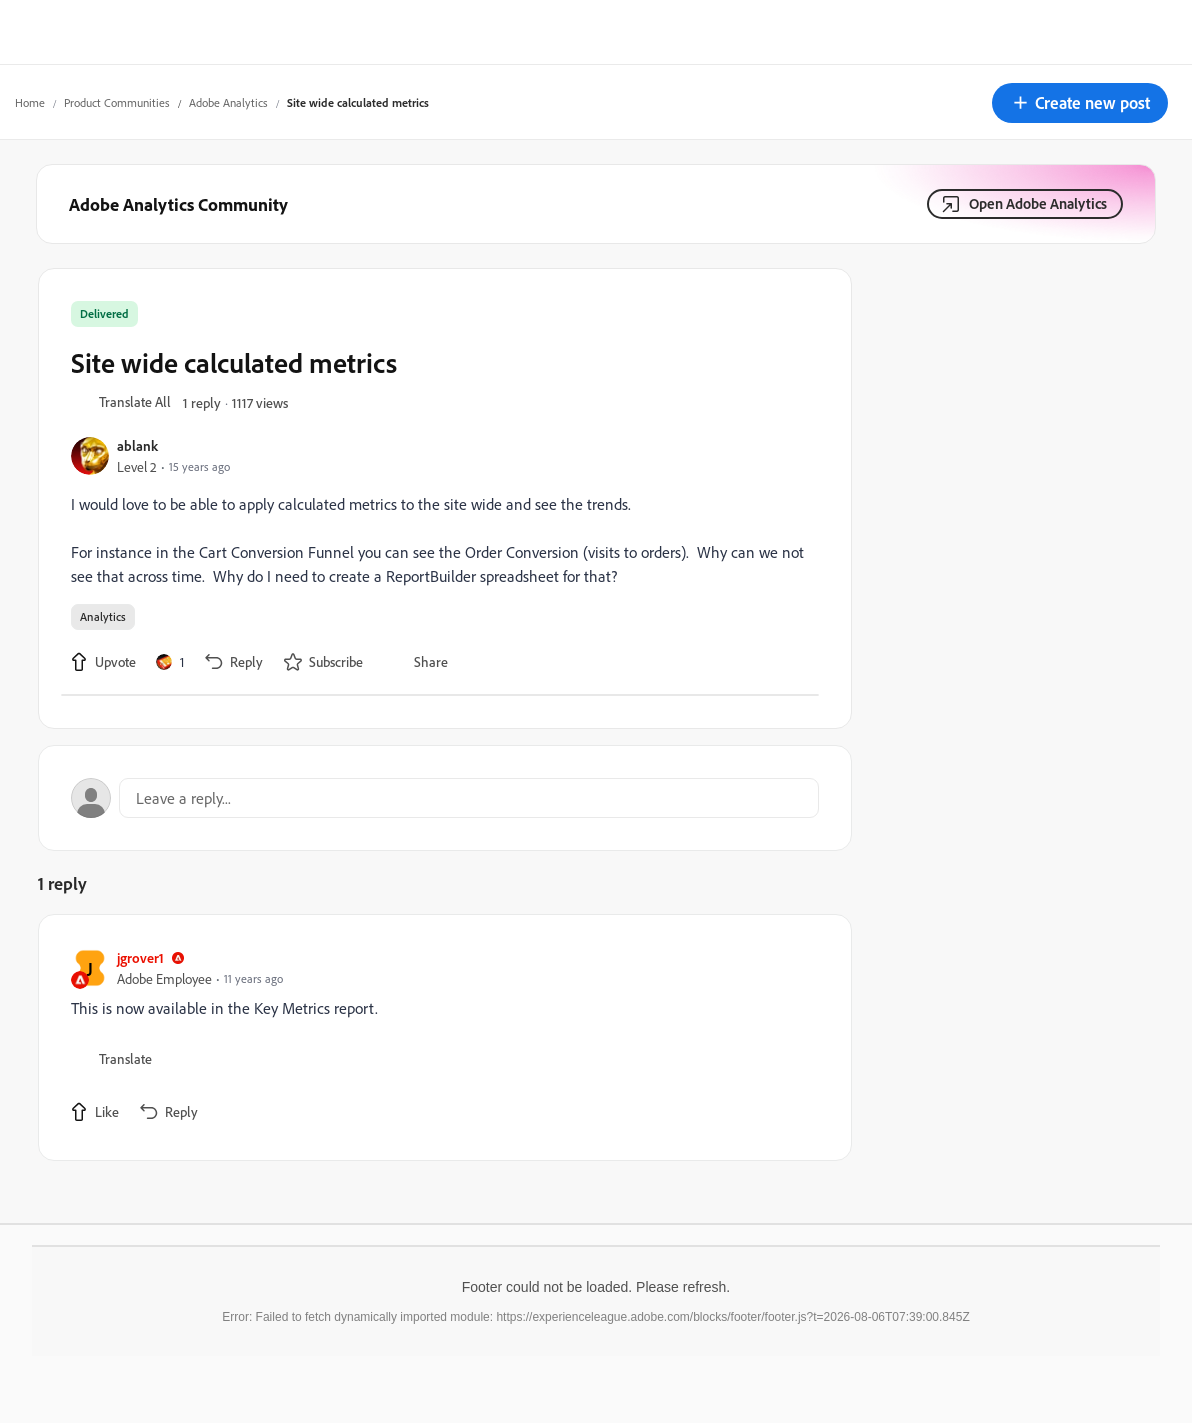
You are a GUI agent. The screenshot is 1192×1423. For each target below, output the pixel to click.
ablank (137, 445)
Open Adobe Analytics (1038, 203)
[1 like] (170, 662)
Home (30, 102)
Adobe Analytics (228, 102)
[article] (440, 1037)
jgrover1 (140, 957)
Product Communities (117, 102)
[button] (1080, 103)
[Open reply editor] (445, 798)
